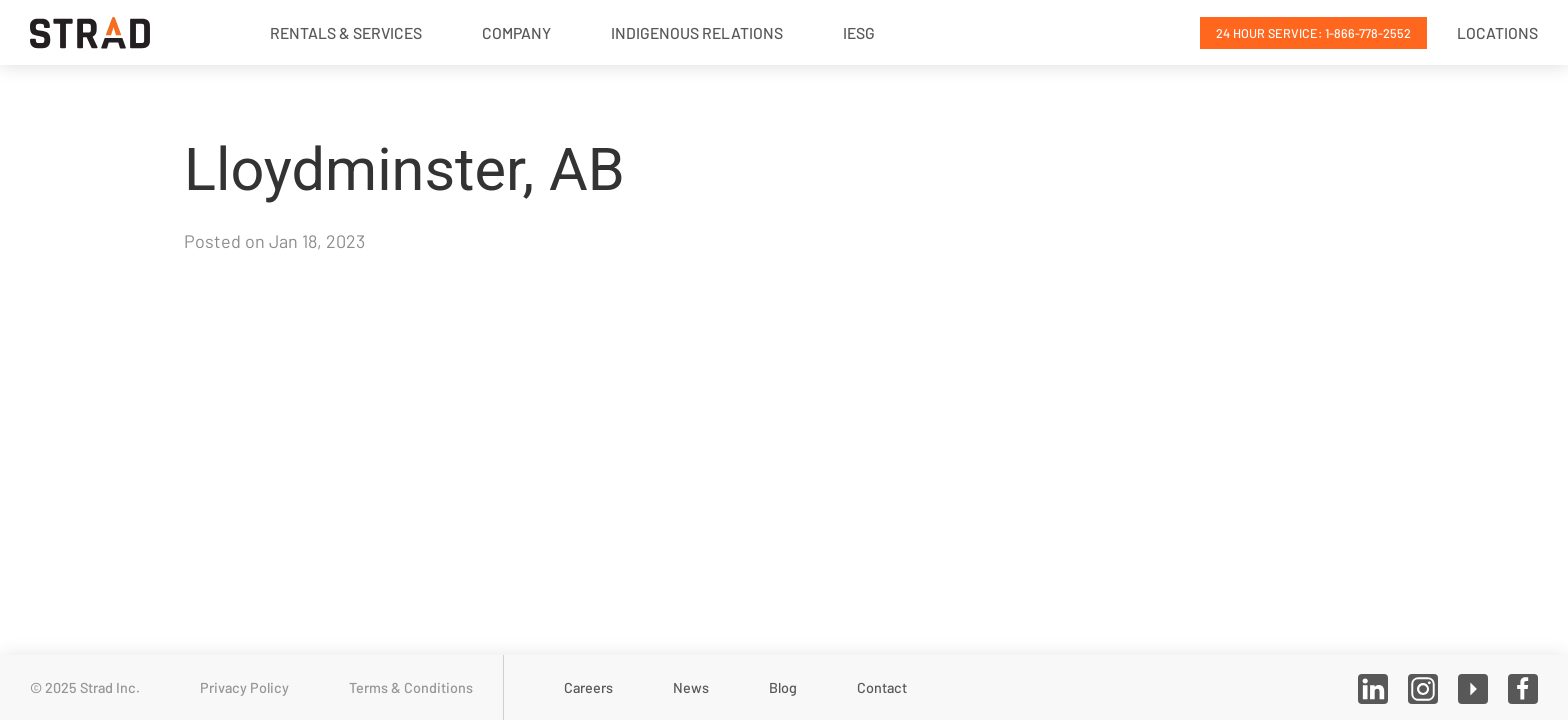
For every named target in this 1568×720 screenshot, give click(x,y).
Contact (882, 687)
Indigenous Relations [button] (697, 32)
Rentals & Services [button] (346, 32)
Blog (783, 687)
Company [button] (516, 32)
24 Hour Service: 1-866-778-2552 (1313, 33)
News (691, 687)
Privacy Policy (244, 687)
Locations (1497, 32)
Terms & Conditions (411, 687)
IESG (859, 32)
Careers (588, 687)
